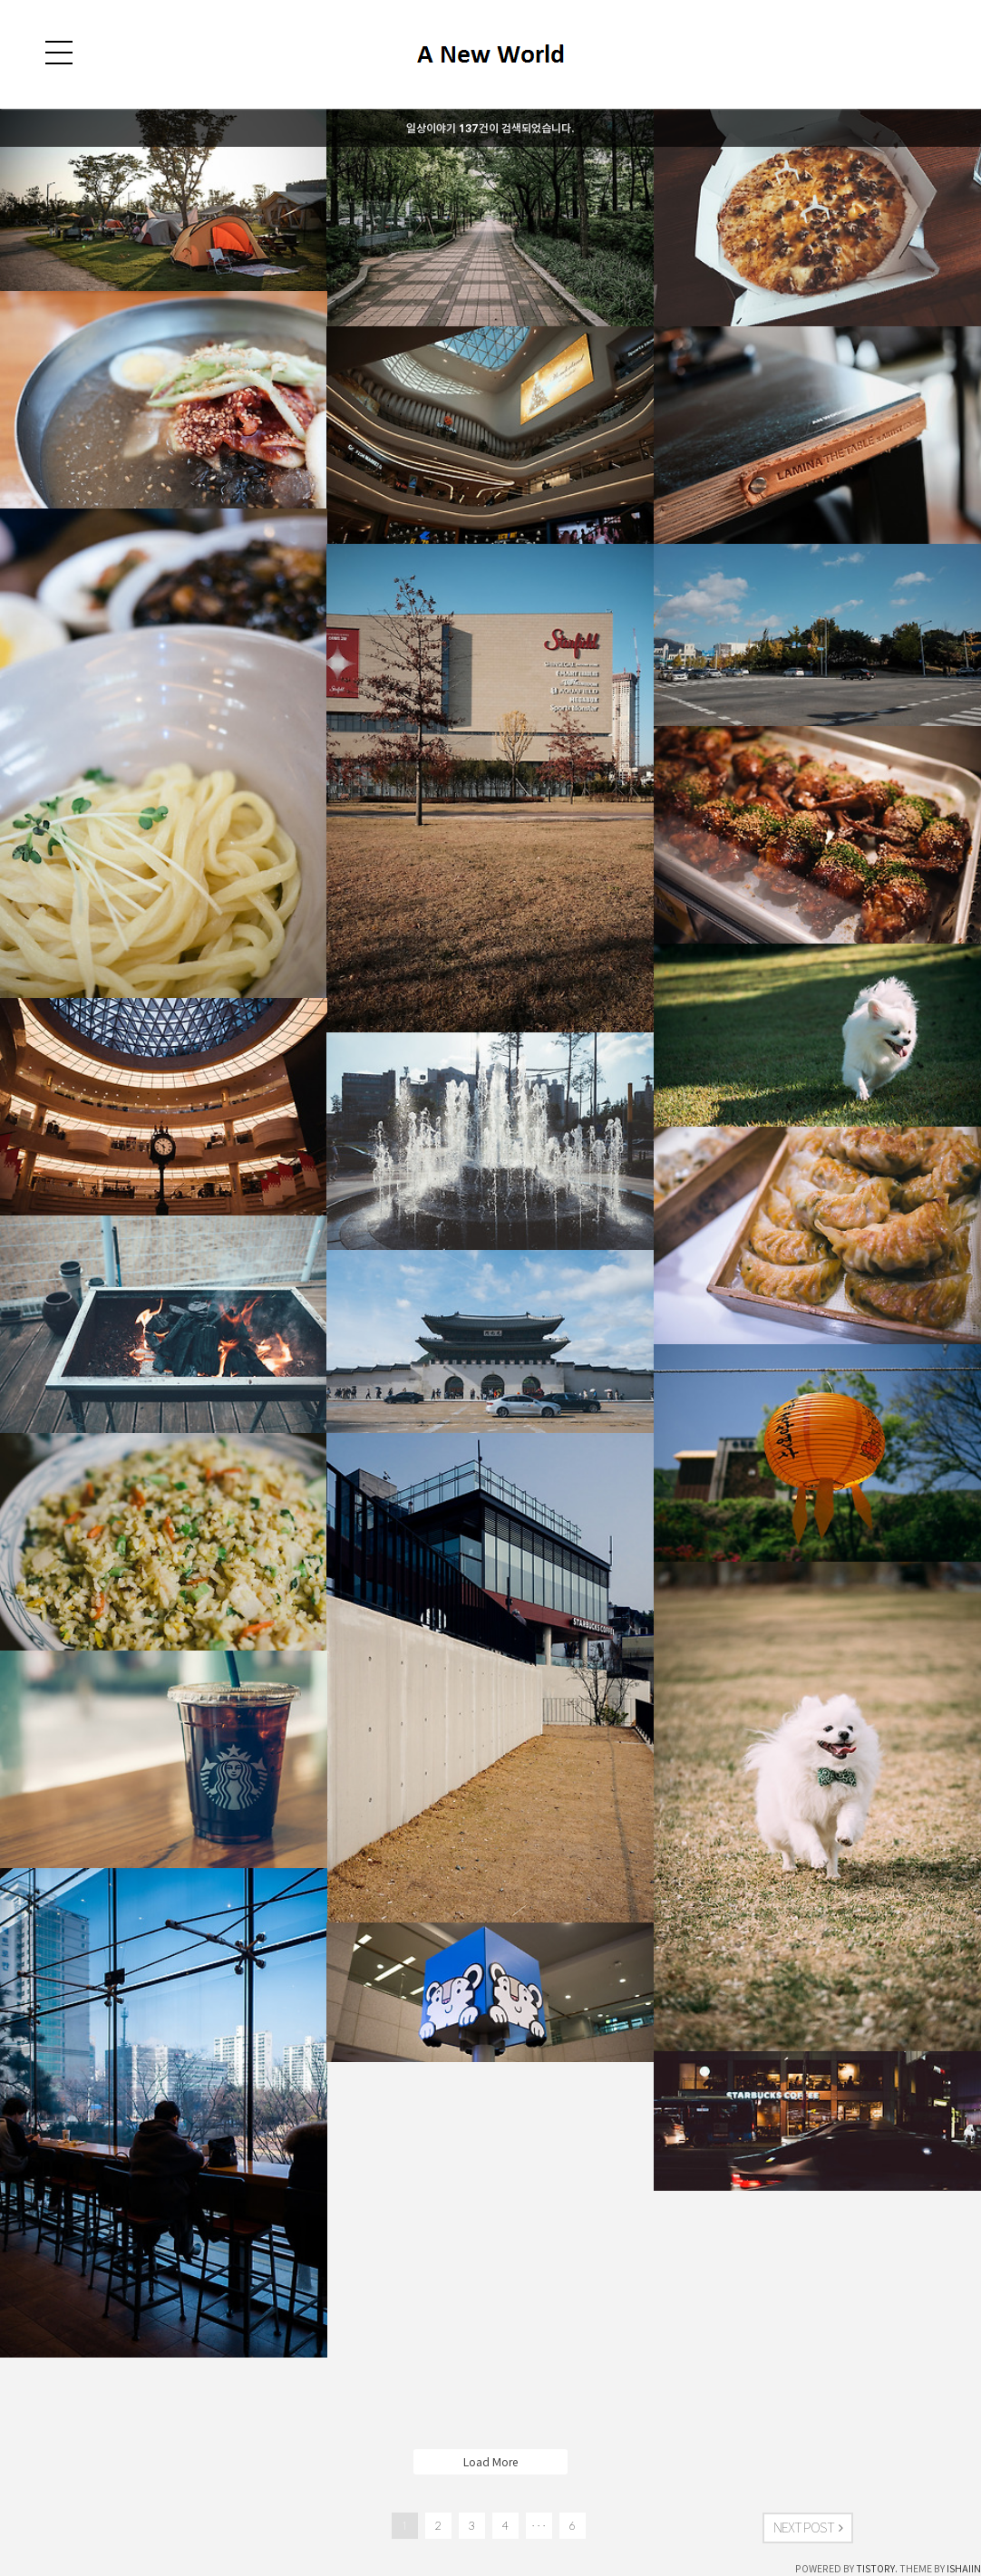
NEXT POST (807, 2528)
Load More (490, 2461)
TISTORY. (877, 2568)
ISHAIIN (964, 2568)
